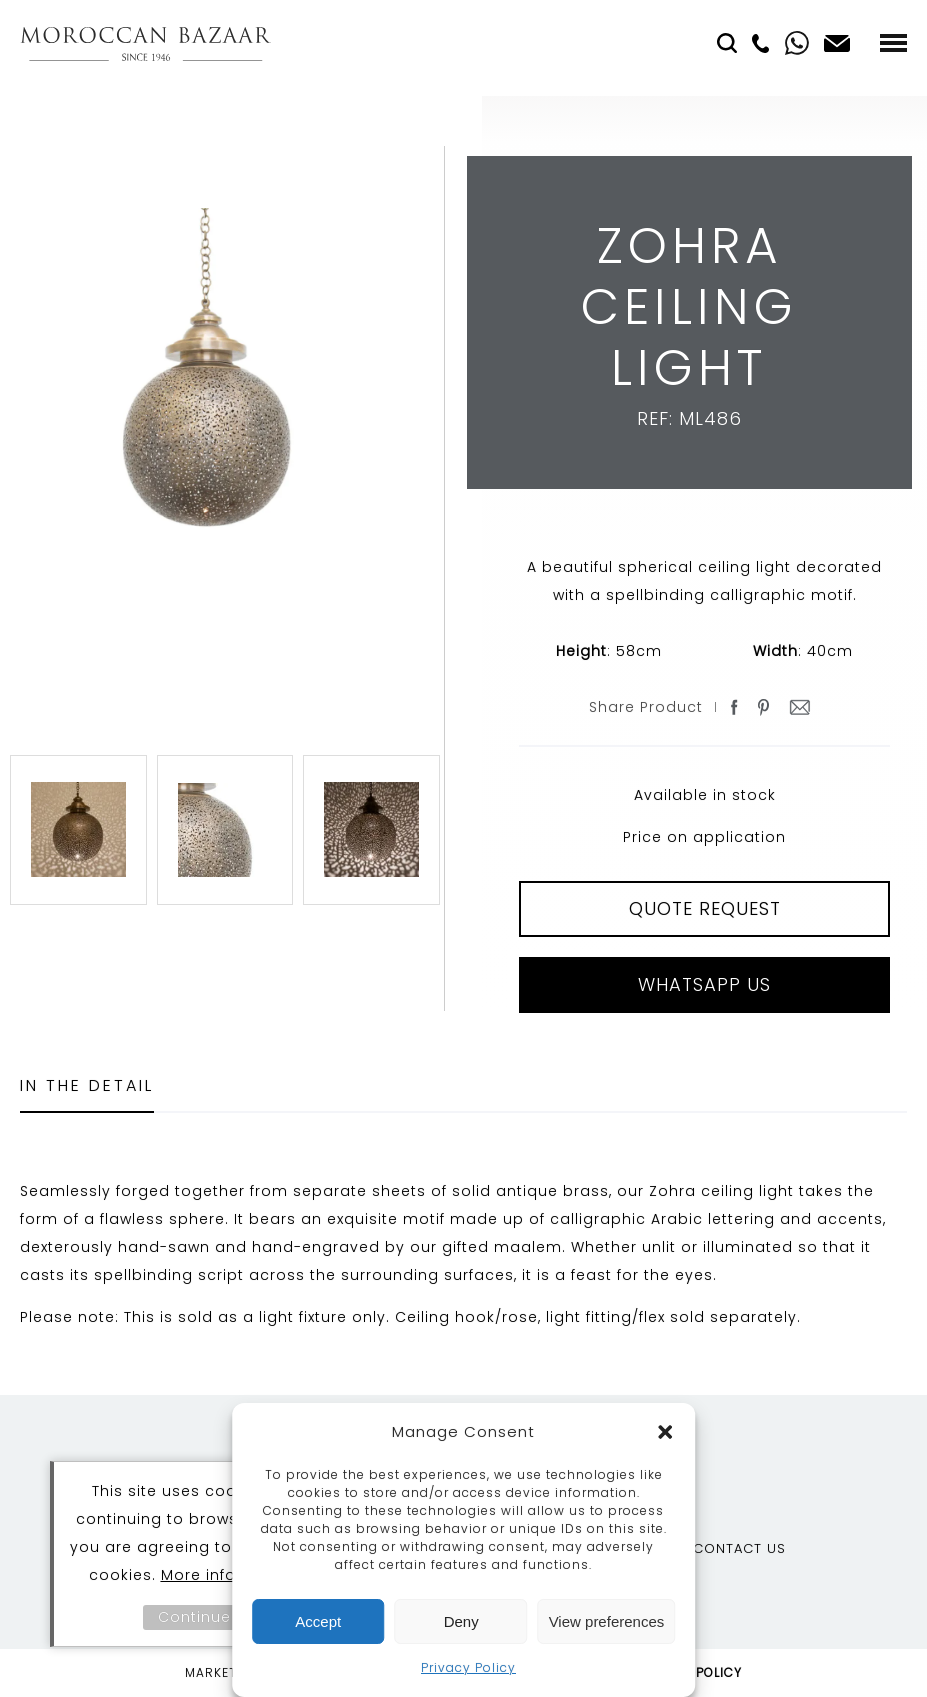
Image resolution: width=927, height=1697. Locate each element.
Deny (461, 1621)
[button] (665, 1432)
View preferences (607, 1621)
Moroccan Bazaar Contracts (145, 43)
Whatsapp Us (704, 984)
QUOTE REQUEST (705, 908)
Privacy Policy (468, 1667)
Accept (318, 1621)
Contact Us (739, 1548)
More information (230, 1575)
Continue (194, 1617)
